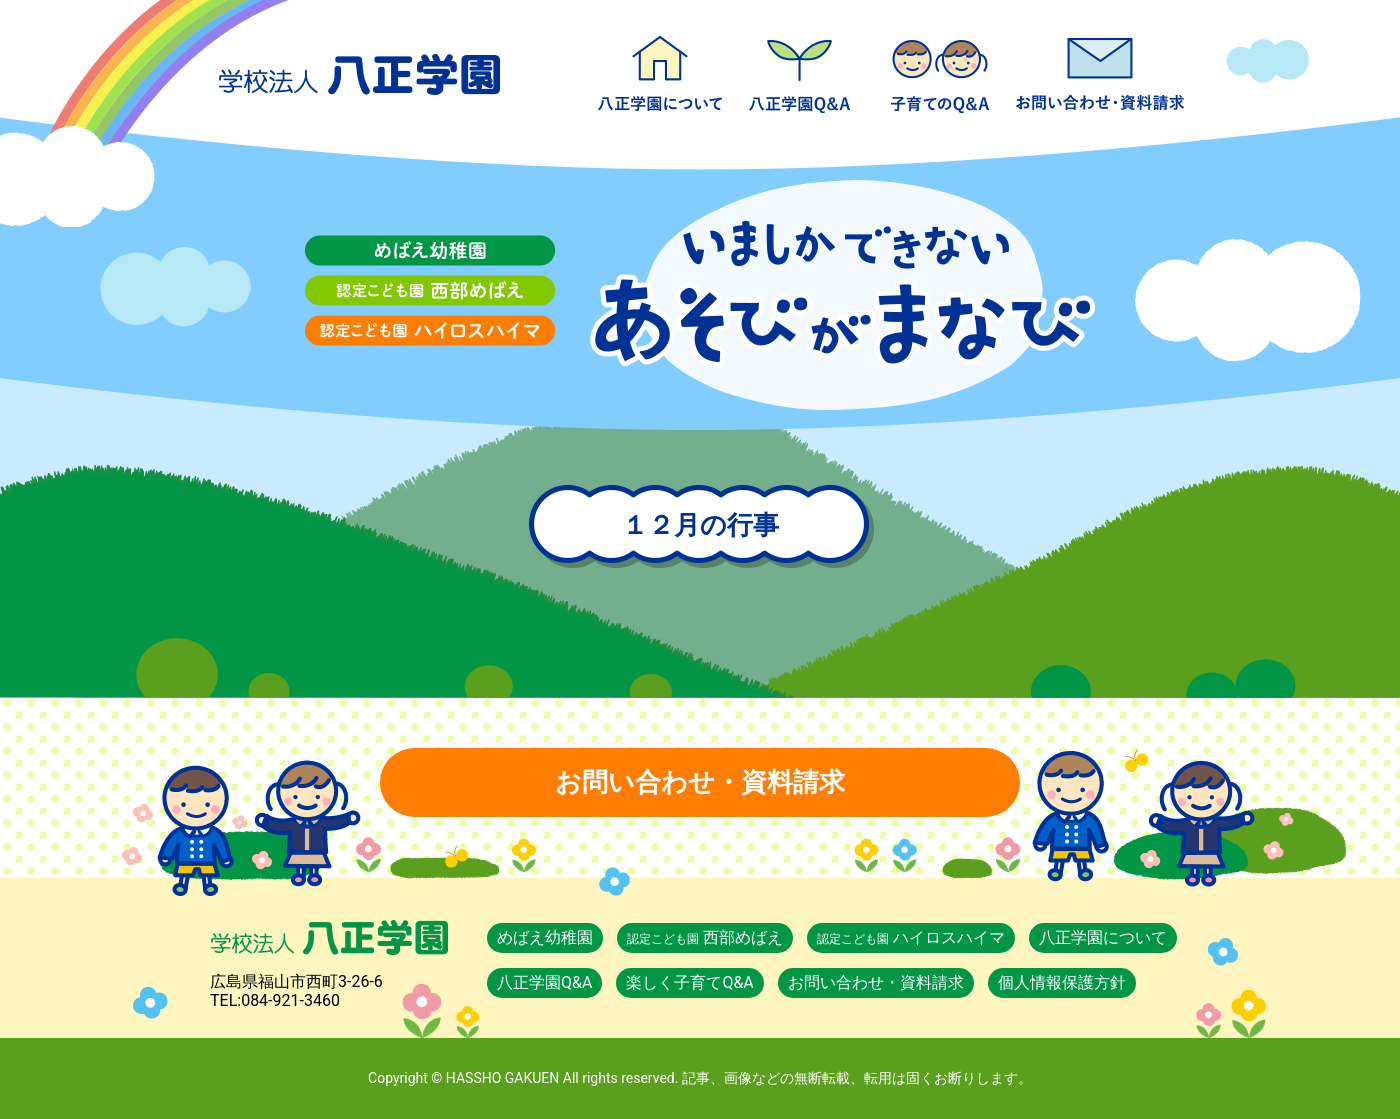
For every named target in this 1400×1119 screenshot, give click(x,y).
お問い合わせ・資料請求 (1100, 70)
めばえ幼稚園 (545, 937)
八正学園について (660, 70)
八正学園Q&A (800, 70)
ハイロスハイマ (911, 937)
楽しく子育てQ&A (940, 70)
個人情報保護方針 (1062, 982)
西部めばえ (705, 937)
